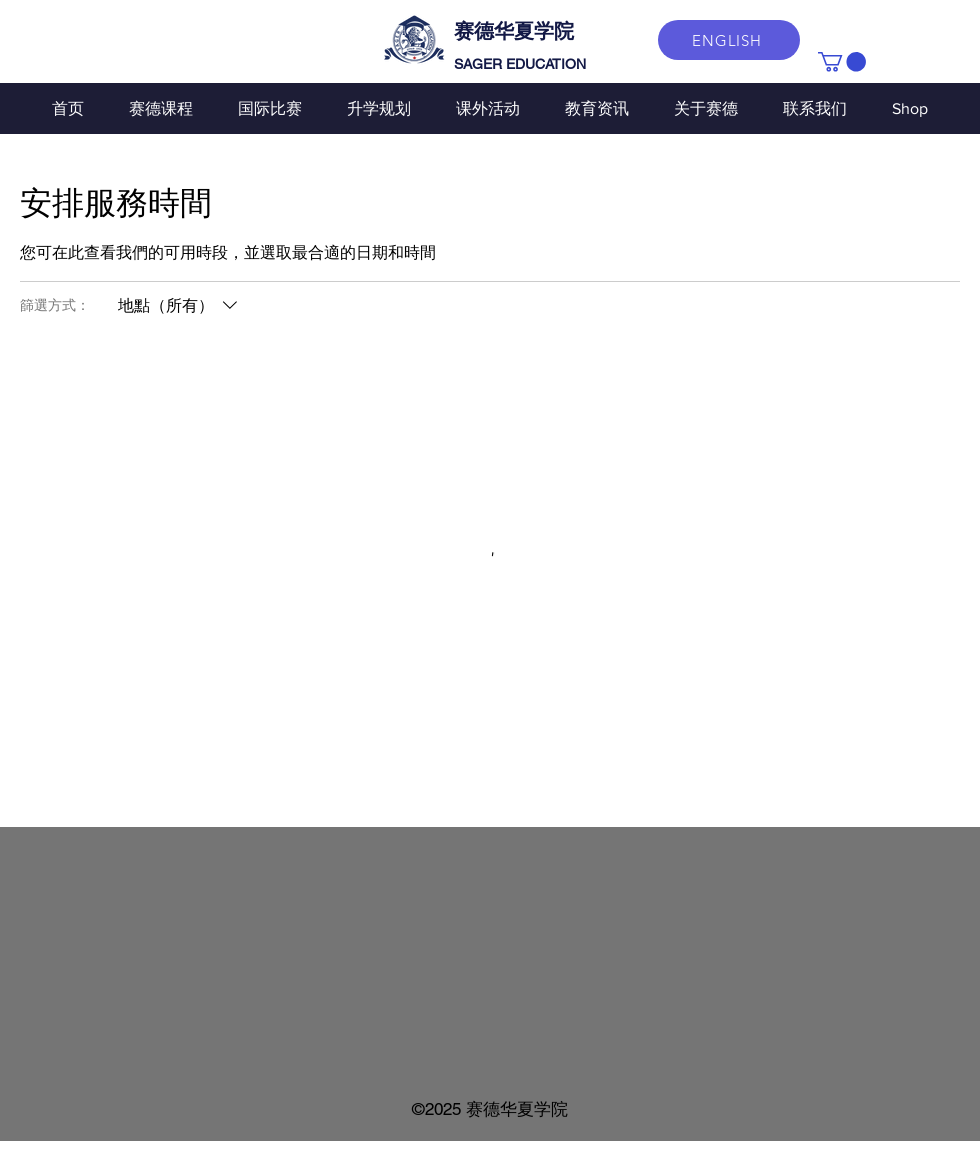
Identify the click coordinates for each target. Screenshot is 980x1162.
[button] (842, 62)
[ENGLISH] (729, 40)
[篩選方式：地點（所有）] (180, 306)
